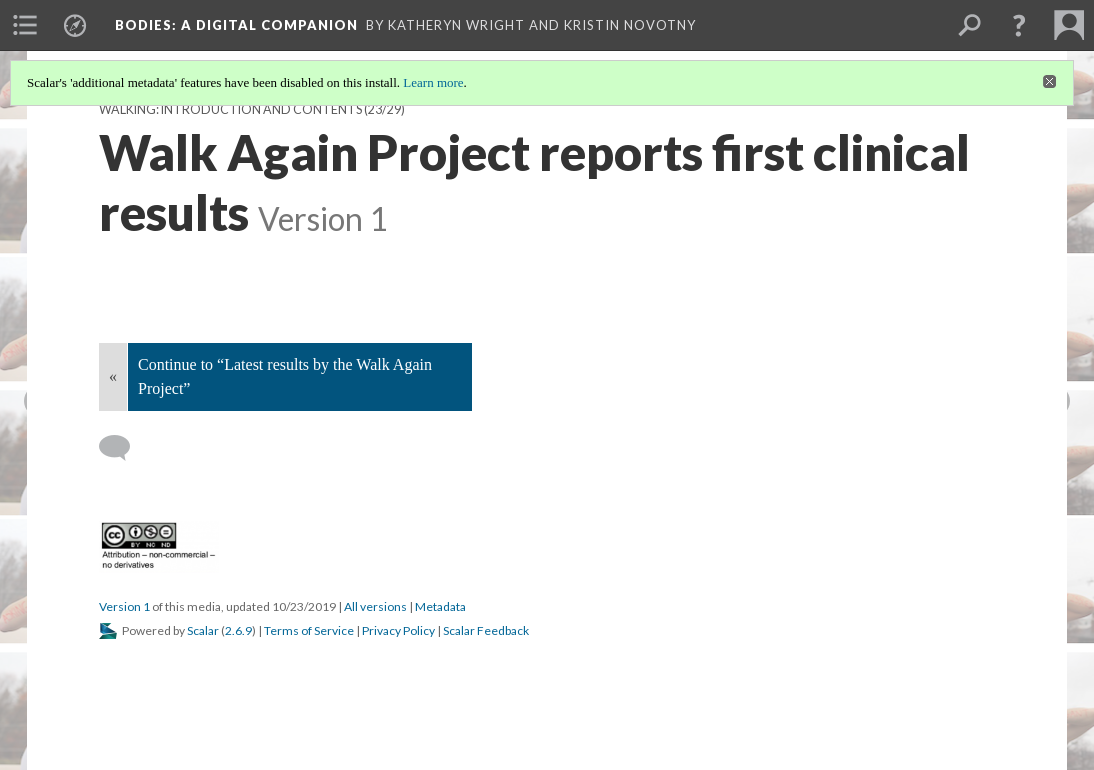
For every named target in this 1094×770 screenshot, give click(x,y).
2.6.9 (238, 630)
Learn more (433, 82)
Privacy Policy (398, 630)
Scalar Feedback (486, 630)
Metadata (440, 606)
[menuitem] (25, 25)
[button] (1019, 25)
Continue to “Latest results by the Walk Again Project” (285, 376)
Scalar (203, 630)
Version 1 (124, 606)
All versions (375, 606)
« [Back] (113, 376)
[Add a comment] (123, 448)
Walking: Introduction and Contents (230, 109)
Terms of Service (309, 630)
